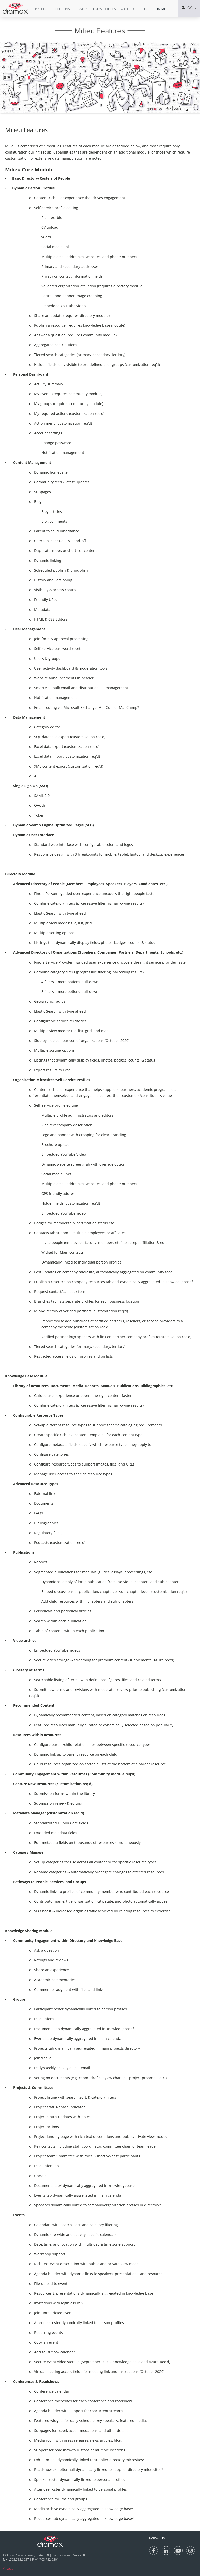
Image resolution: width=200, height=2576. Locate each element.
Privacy (8, 2568)
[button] (42, 9)
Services (81, 9)
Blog (145, 9)
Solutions (62, 9)
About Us (128, 9)
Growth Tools (104, 9)
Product (42, 9)
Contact (161, 9)
